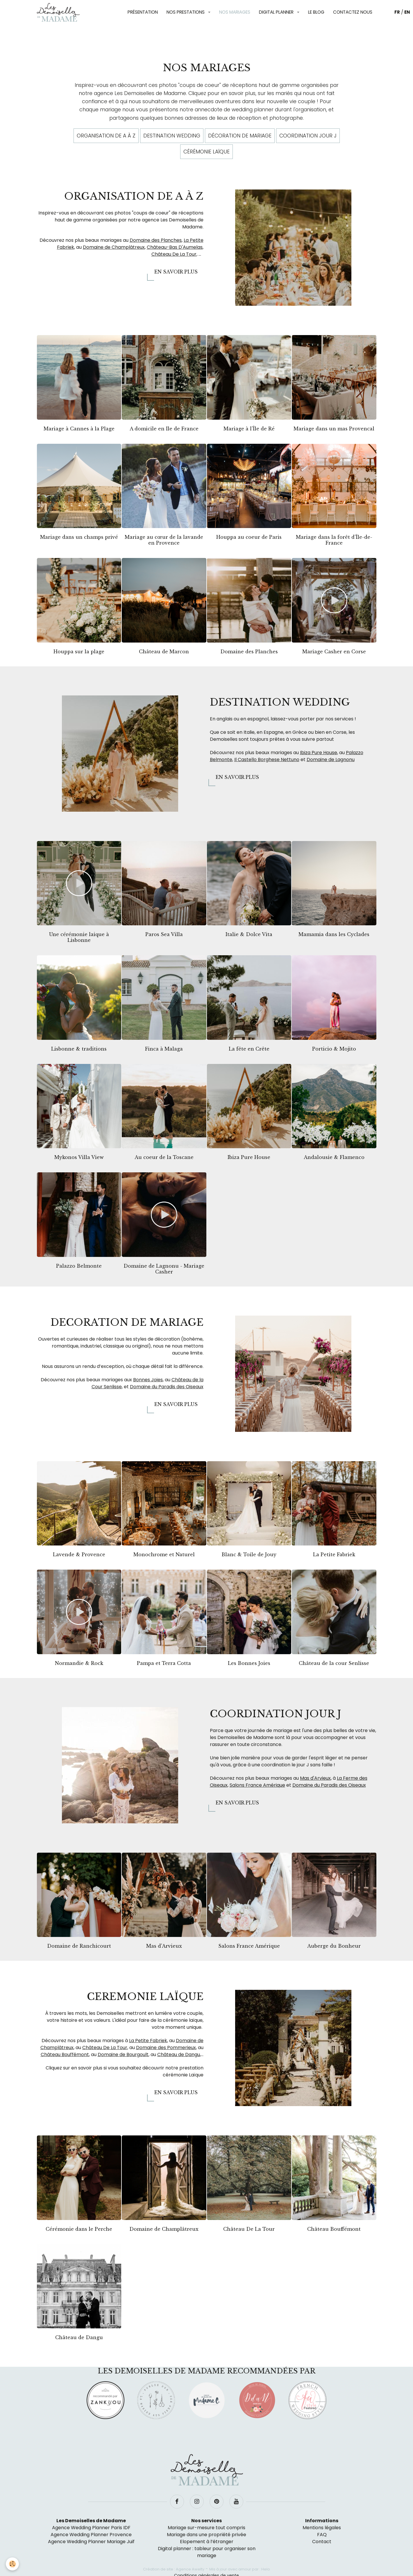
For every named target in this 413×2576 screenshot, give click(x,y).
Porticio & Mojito (334, 1049)
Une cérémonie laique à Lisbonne (79, 937)
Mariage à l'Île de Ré (249, 429)
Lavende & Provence (79, 1554)
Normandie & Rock (79, 1663)
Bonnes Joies (148, 1379)
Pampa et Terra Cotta (164, 1663)
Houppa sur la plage (78, 651)
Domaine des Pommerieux (166, 2047)
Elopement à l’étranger (206, 2541)
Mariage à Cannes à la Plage (79, 429)
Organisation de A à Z (106, 135)
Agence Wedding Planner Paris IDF (91, 2527)
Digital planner (277, 12)
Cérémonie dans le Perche (79, 2229)
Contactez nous (352, 12)
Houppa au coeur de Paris (249, 537)
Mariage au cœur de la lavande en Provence (164, 540)
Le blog (316, 12)
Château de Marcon (164, 651)
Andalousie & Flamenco (334, 1157)
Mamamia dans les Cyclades (333, 934)
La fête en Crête (249, 1049)
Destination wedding (171, 135)
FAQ (322, 2534)
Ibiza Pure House (318, 752)
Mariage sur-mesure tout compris (206, 2527)
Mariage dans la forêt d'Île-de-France (334, 540)
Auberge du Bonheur (334, 1946)
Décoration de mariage (239, 135)
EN (407, 12)
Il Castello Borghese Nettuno (266, 759)
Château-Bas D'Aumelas (175, 247)
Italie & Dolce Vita (249, 934)
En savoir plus (176, 272)
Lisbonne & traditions (79, 1049)
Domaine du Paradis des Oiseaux (166, 1386)
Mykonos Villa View (79, 1157)
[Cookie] (12, 2563)
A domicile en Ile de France (164, 429)
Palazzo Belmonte (79, 1266)
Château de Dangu (178, 2054)
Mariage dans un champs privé (79, 537)
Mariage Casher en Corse (334, 651)
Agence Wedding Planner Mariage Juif (91, 2541)
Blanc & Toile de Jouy (248, 1554)
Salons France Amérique (257, 1785)
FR (397, 12)
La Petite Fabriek (334, 1554)
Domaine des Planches (156, 240)
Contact (321, 2541)
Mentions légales (322, 2527)
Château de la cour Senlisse (334, 1663)
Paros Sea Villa (164, 934)
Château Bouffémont (65, 2054)
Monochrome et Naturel (164, 1554)
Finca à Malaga (164, 1049)
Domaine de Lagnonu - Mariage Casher (164, 1269)
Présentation (143, 12)
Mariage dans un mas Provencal (334, 429)
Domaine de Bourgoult (123, 2054)
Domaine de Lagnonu (331, 759)
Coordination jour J (308, 135)
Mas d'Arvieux (315, 1778)
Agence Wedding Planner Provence (91, 2534)
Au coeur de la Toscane (164, 1157)
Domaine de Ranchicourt (79, 1946)
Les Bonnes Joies (249, 1663)
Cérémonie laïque (206, 151)
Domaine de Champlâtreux (114, 247)
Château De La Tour (173, 254)
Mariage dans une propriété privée (206, 2534)
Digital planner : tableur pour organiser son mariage (206, 2552)
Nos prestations (186, 12)
